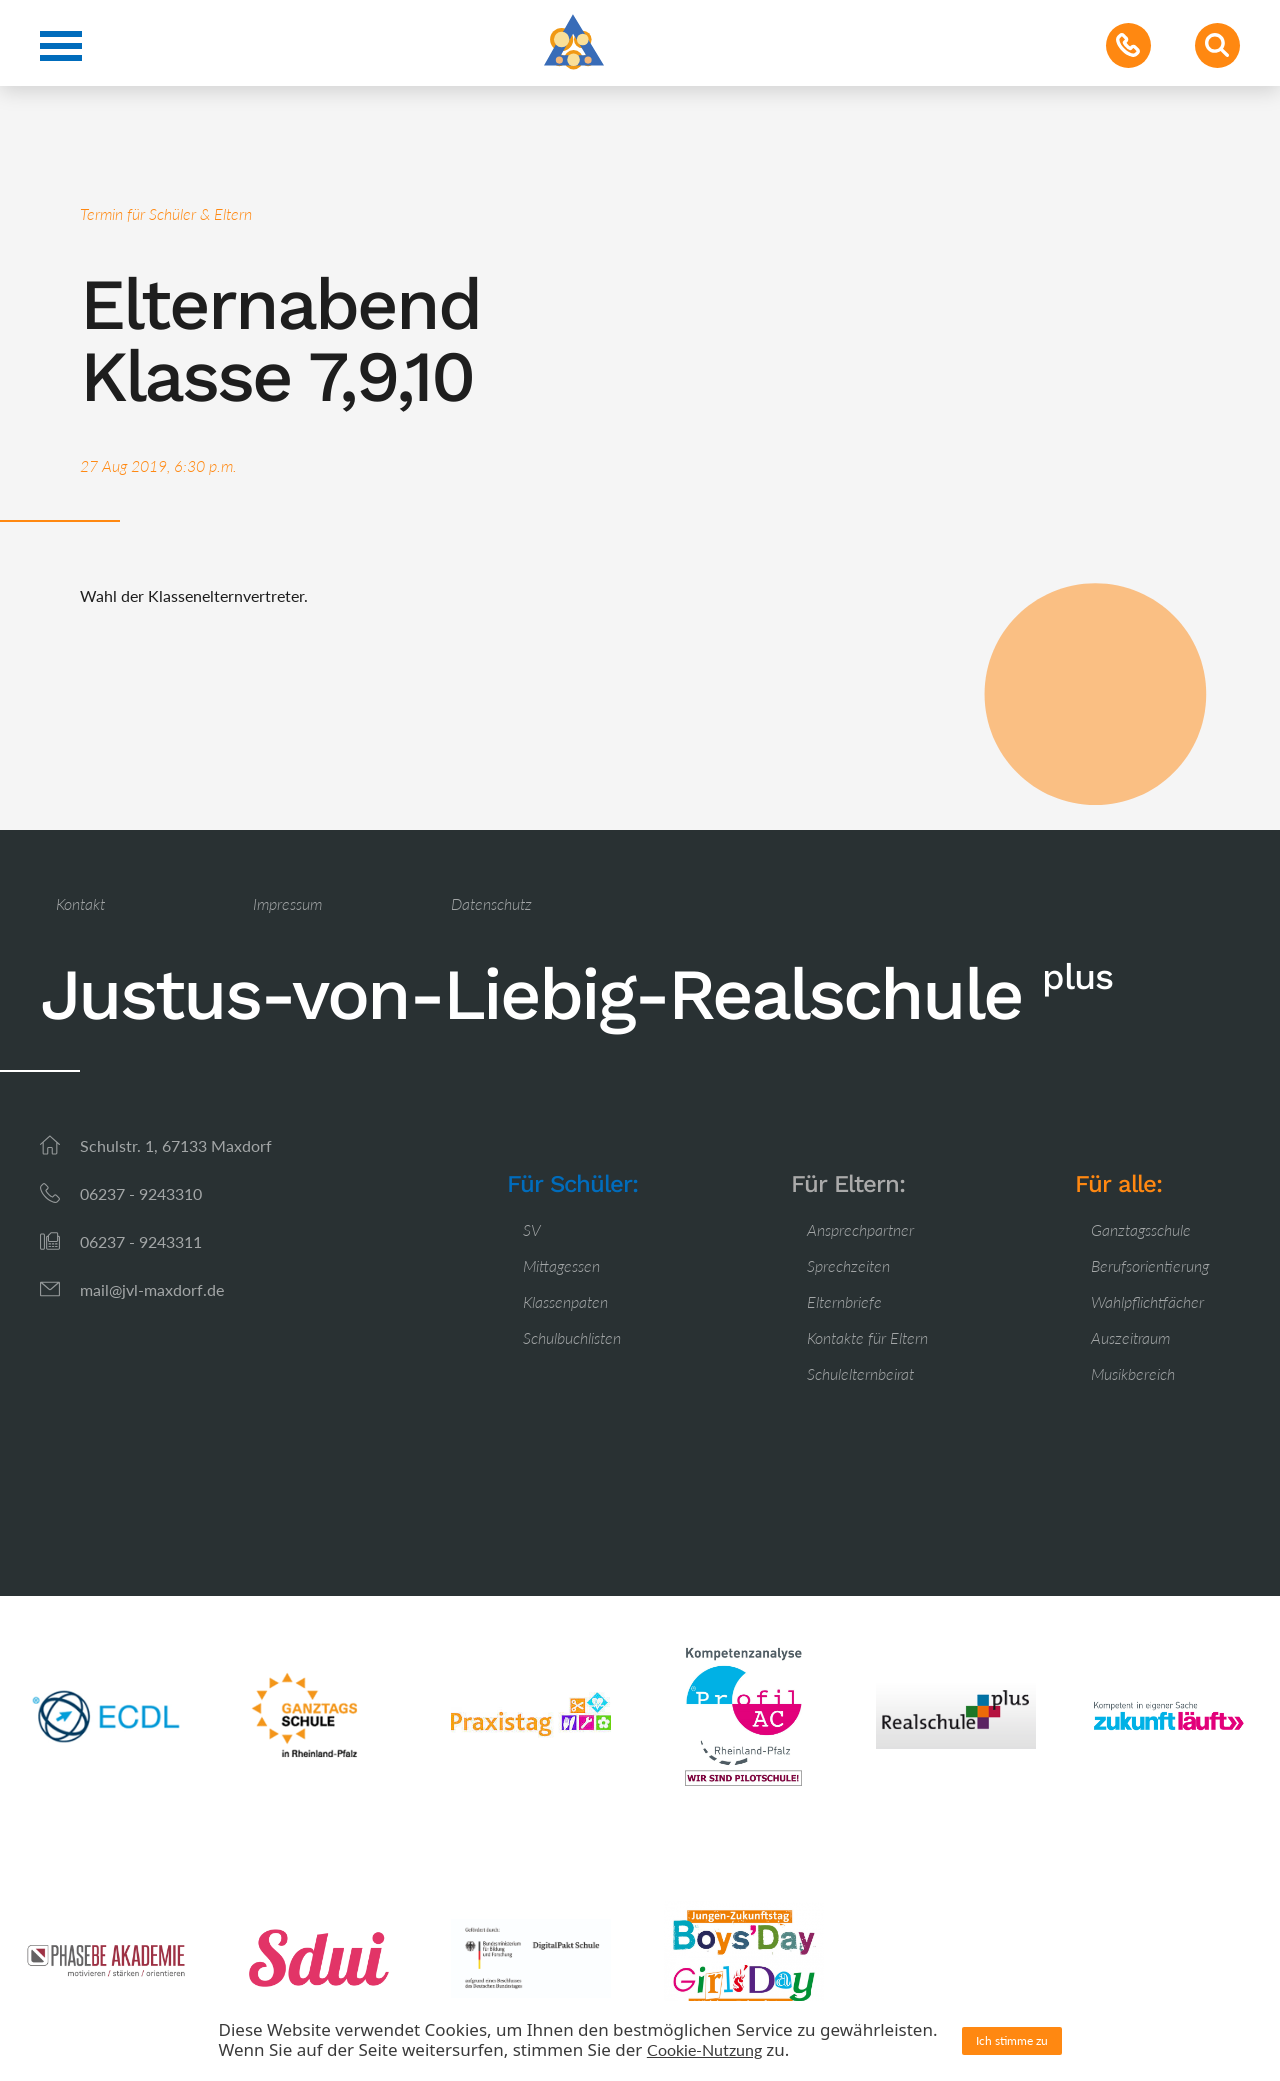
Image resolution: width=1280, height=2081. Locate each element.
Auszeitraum (1130, 1337)
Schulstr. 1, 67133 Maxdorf (176, 1145)
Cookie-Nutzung (704, 2049)
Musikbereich (1133, 1373)
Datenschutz (491, 903)
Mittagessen (561, 1265)
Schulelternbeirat (860, 1373)
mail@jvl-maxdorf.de (152, 1289)
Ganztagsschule (1141, 1229)
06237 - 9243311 (141, 1241)
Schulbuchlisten (572, 1337)
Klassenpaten (565, 1301)
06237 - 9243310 (141, 1193)
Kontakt (80, 903)
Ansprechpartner (860, 1229)
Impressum (287, 903)
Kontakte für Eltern (867, 1337)
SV (532, 1229)
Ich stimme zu (1012, 2040)
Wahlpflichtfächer (1147, 1301)
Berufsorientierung (1150, 1265)
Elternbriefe (844, 1301)
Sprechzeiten (848, 1265)
